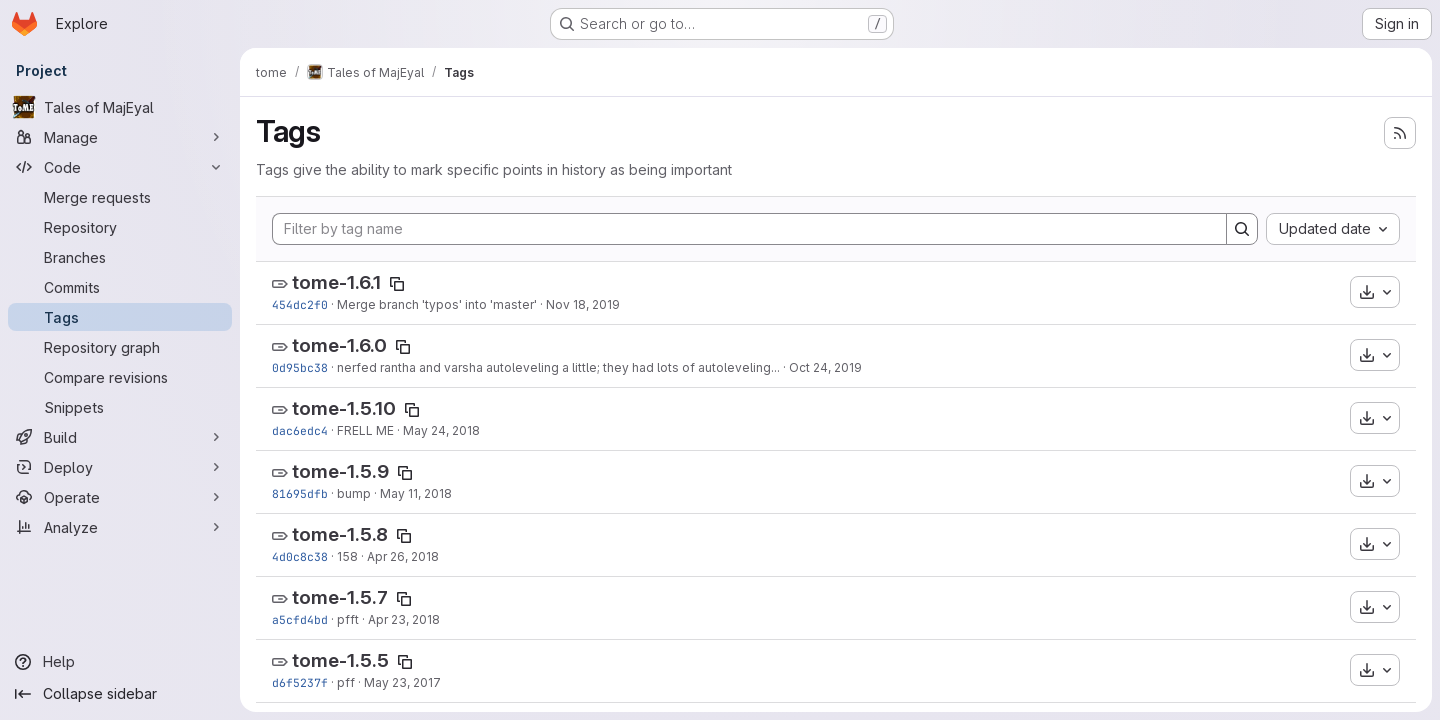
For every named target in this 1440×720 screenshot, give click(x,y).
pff (346, 682)
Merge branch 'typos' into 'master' (437, 304)
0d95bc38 (300, 367)
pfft (348, 619)
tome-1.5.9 (340, 471)
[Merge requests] (120, 197)
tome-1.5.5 (340, 660)
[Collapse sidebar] (120, 694)
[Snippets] (120, 407)
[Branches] (120, 257)
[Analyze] (120, 527)
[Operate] (120, 497)
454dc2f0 (300, 304)
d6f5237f (300, 682)
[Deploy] (120, 467)
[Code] (120, 167)
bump (354, 493)
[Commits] (120, 287)
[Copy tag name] (397, 284)
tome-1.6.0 (339, 345)
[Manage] (120, 137)
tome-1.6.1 (336, 282)
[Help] (120, 662)
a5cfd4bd (300, 619)
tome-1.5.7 (340, 597)
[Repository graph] (120, 347)
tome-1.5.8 (340, 534)
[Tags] (120, 317)
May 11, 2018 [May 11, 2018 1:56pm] (416, 493)
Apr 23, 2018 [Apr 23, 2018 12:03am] (404, 619)
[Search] (1242, 229)
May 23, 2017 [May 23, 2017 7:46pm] (402, 682)
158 (347, 556)
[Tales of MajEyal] (120, 107)
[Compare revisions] (120, 377)
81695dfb (300, 493)
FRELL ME (365, 430)
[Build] (120, 437)
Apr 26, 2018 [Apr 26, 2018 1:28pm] (403, 556)
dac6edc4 (300, 430)
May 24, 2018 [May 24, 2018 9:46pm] (441, 430)
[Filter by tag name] (749, 229)
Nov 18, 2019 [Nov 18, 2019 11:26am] (583, 304)
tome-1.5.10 (344, 408)
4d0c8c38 (300, 556)
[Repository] (120, 227)
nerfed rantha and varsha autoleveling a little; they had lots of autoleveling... (558, 367)
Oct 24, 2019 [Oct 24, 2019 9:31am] (825, 367)
